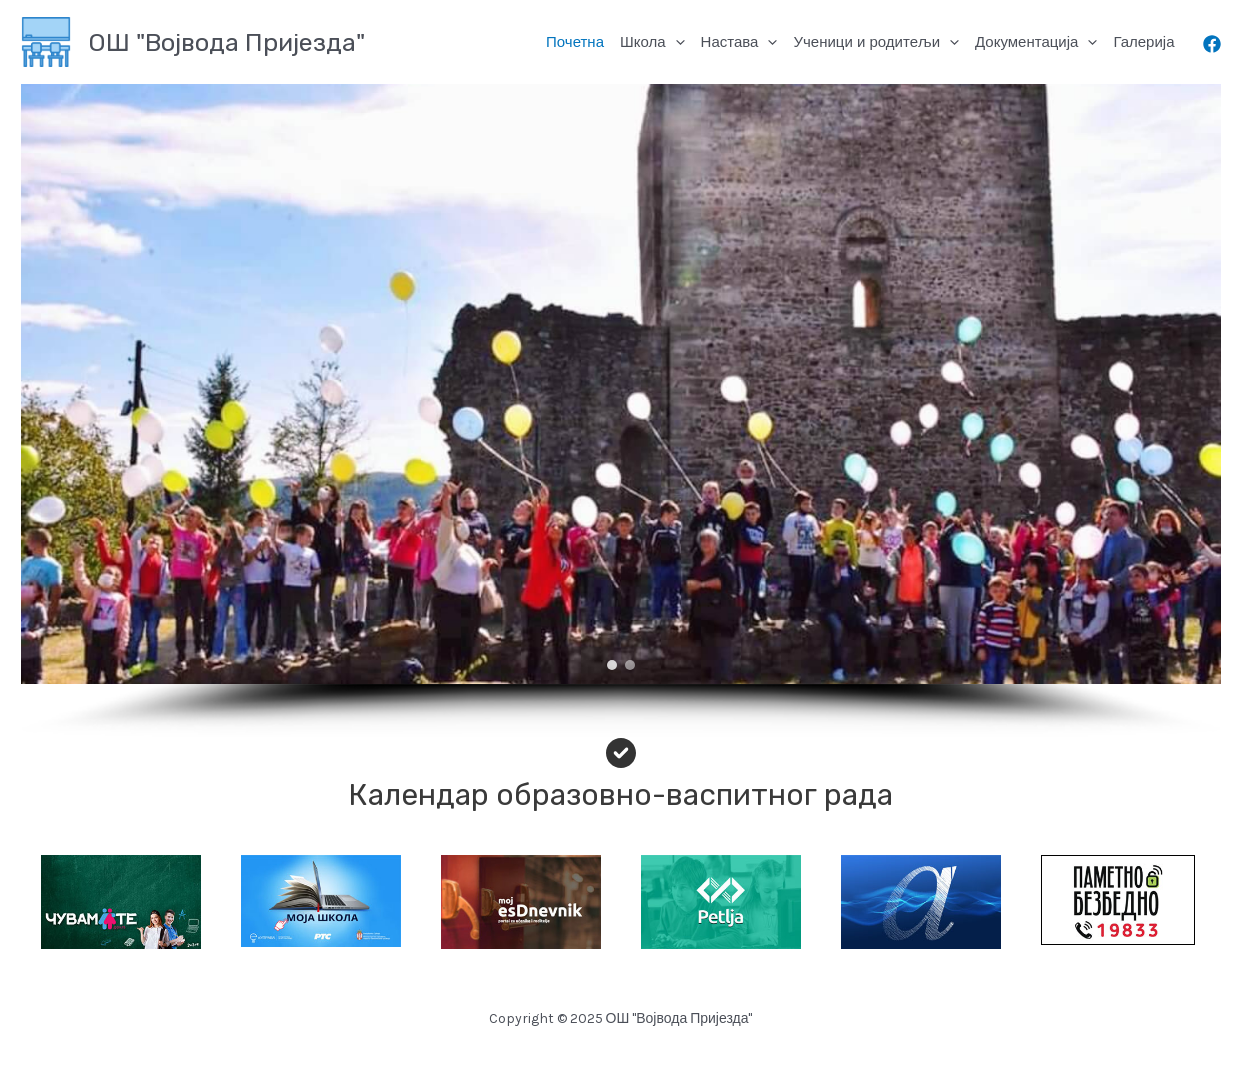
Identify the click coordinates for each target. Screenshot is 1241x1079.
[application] (675, 42)
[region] (620, 411)
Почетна (575, 41)
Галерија (1143, 41)
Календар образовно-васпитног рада (620, 795)
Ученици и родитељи (876, 42)
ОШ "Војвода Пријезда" (226, 42)
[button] (612, 665)
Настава (739, 42)
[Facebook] (1212, 44)
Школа (652, 42)
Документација (1036, 42)
